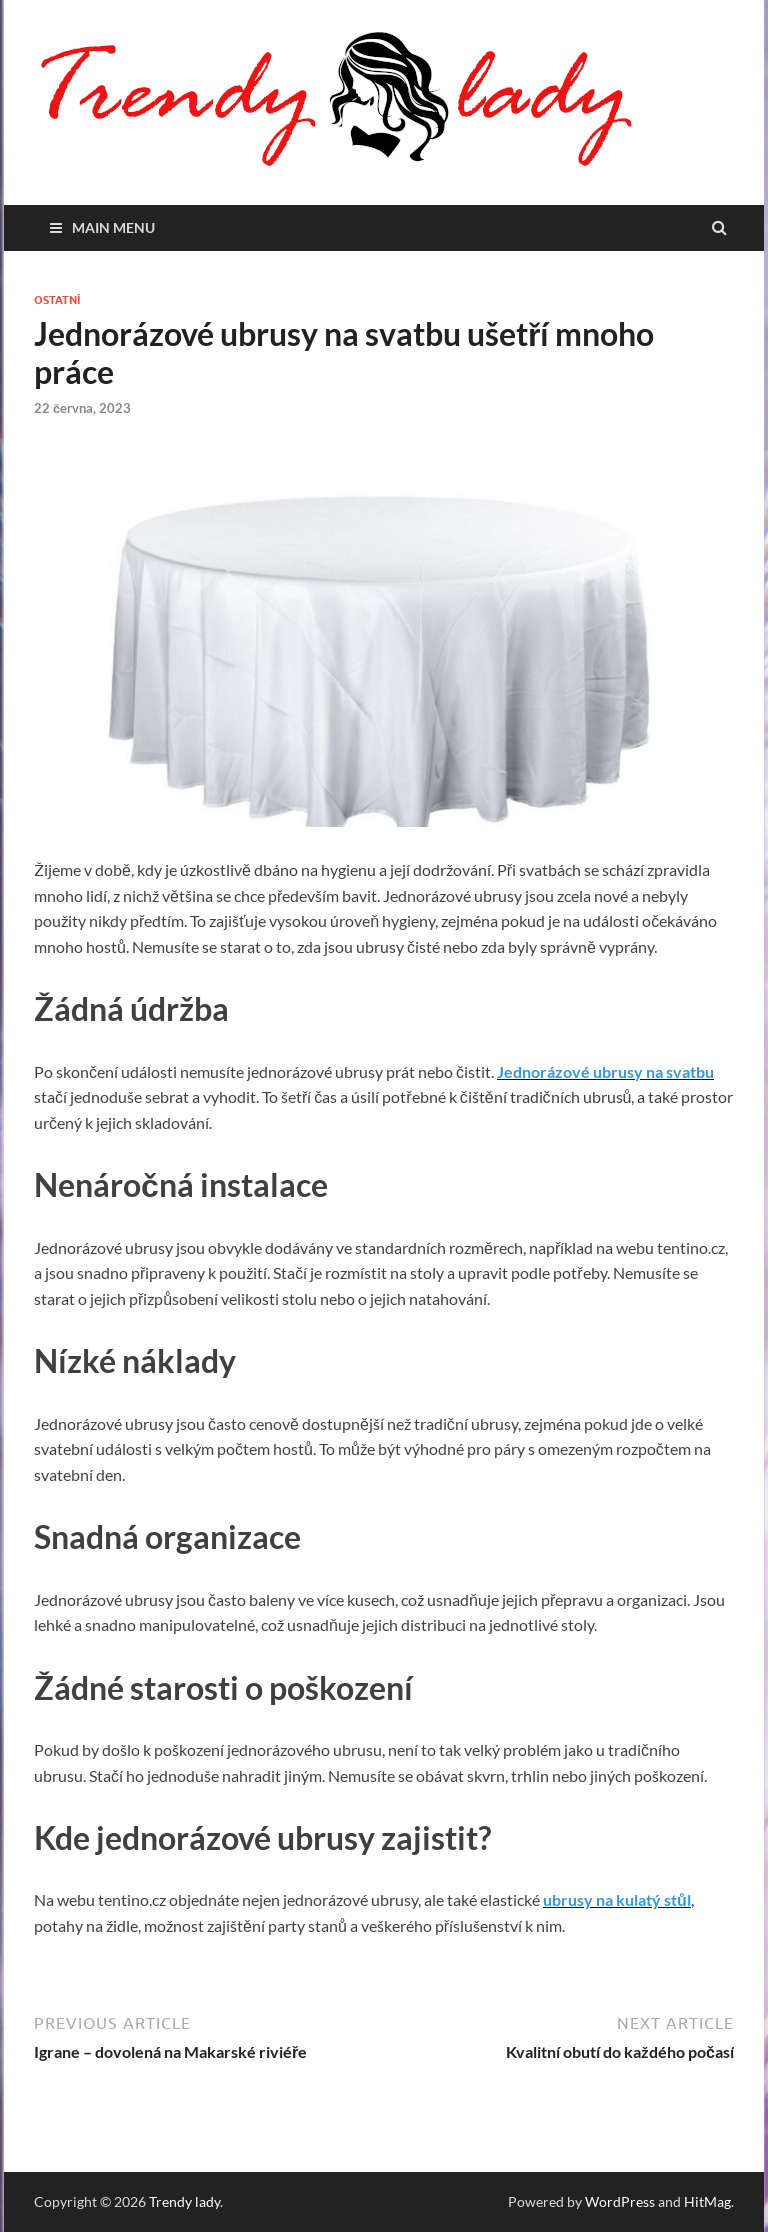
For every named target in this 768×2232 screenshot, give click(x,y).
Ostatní (57, 300)
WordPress (620, 2201)
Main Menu (113, 227)
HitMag (707, 2201)
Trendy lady (184, 2201)
